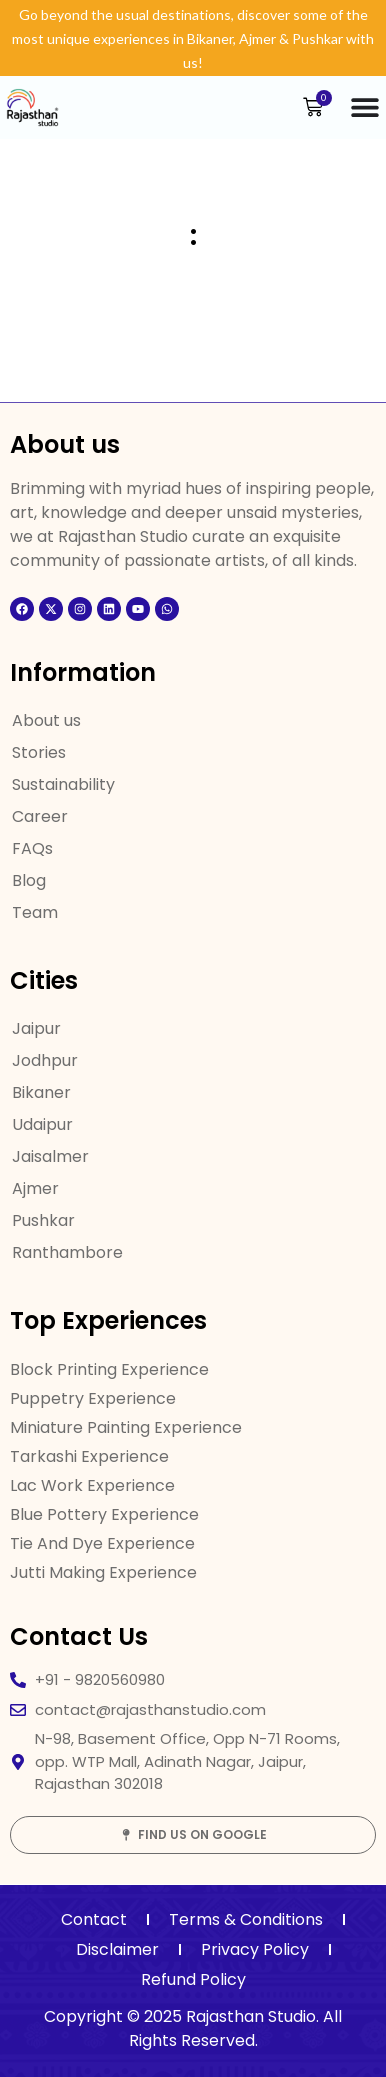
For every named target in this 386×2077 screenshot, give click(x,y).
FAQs (32, 848)
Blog (29, 880)
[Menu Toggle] (365, 107)
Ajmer (35, 1188)
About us (46, 720)
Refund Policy (193, 1979)
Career (40, 816)
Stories (39, 752)
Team (35, 912)
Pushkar (43, 1220)
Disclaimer (117, 1949)
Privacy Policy (255, 1949)
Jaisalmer (50, 1156)
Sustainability (63, 784)
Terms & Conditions (246, 1919)
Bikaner (41, 1092)
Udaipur (42, 1124)
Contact (94, 1919)
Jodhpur (45, 1060)
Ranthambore (67, 1252)
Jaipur (36, 1028)
